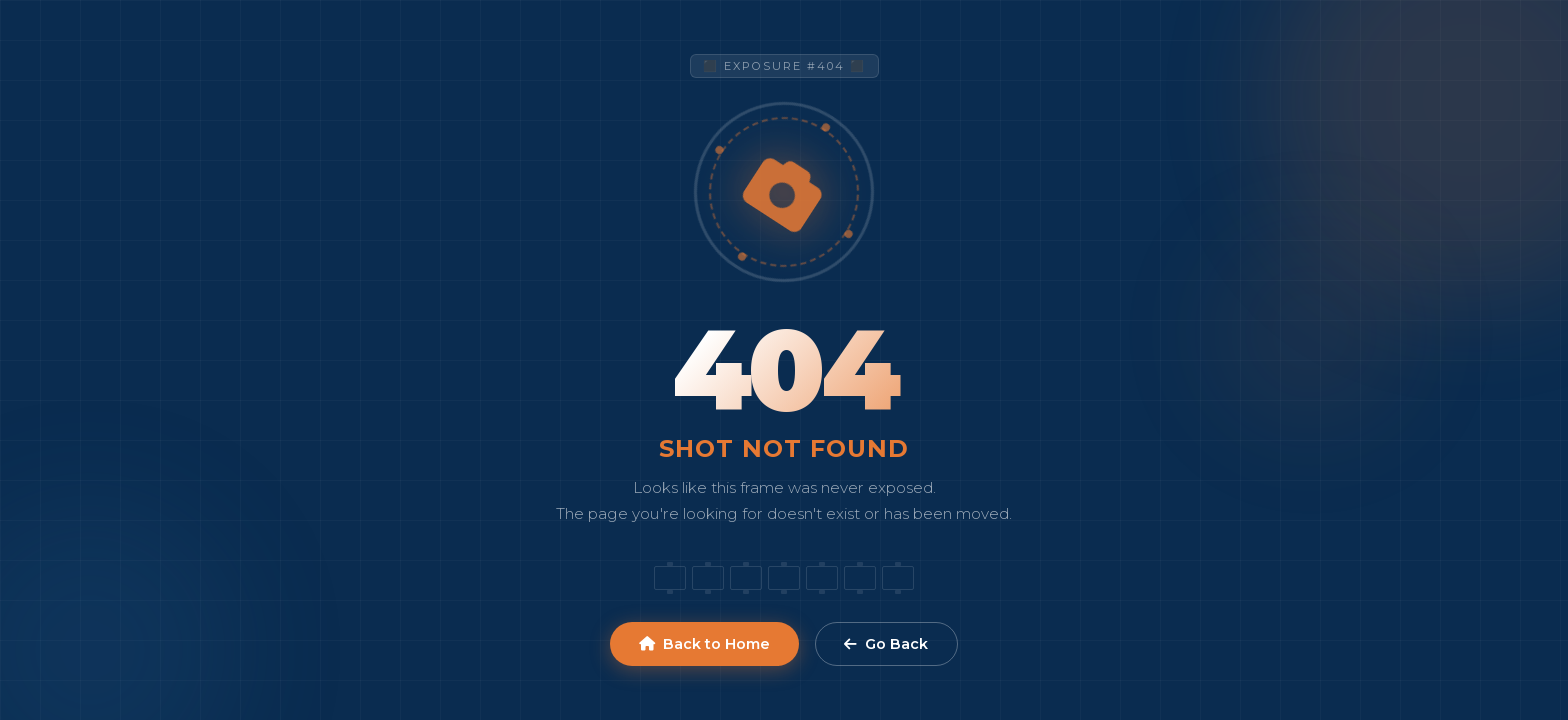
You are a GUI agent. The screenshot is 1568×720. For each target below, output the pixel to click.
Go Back (886, 644)
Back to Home (704, 644)
